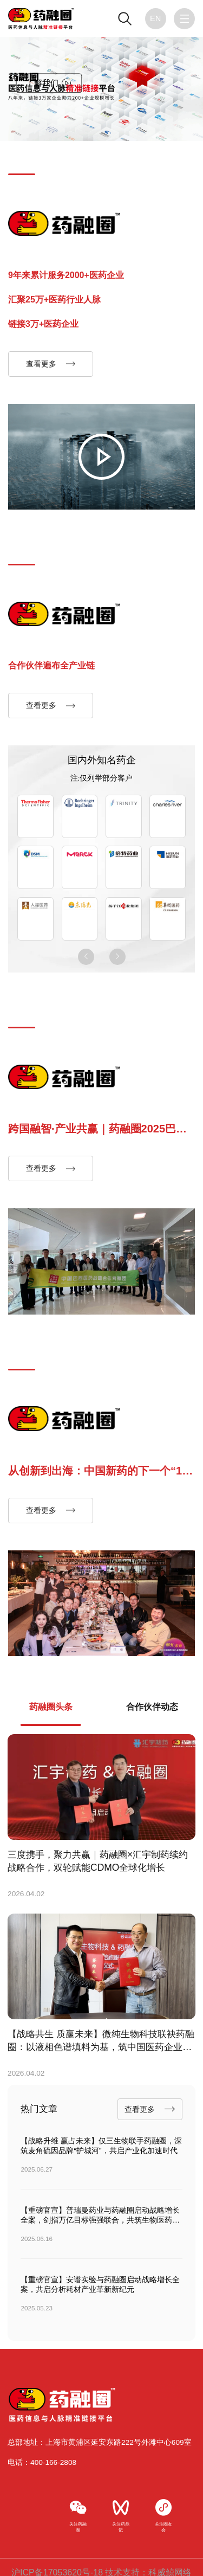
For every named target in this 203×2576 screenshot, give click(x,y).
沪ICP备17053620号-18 (57, 2561)
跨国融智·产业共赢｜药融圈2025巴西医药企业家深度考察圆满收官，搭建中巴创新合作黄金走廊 (100, 1128)
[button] (86, 954)
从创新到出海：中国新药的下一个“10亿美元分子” (98, 1469)
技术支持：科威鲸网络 (148, 2561)
